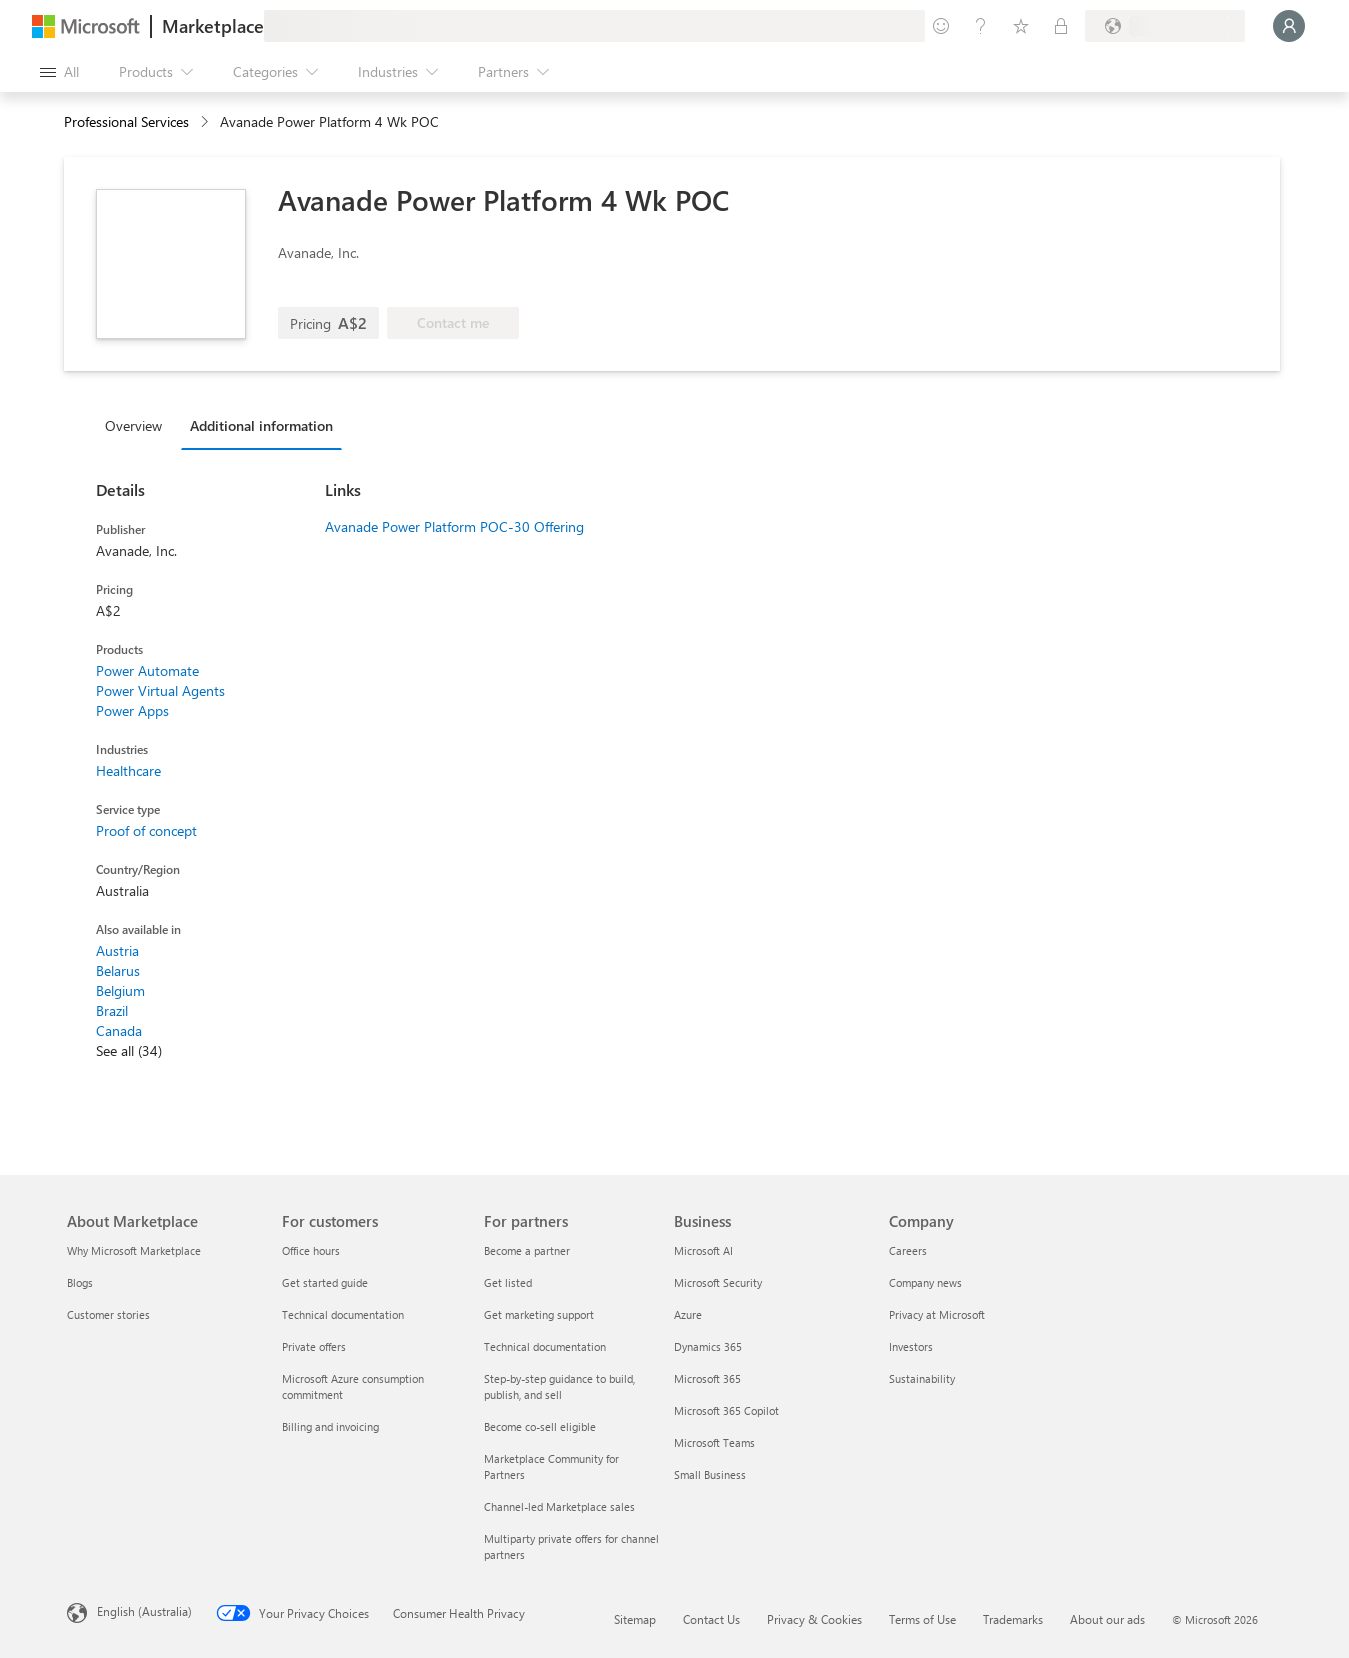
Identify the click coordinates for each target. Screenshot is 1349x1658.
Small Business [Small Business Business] (710, 1474)
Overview (133, 425)
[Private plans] (1061, 26)
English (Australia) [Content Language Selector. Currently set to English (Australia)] (144, 1611)
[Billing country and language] (1165, 26)
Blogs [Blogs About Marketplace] (80, 1282)
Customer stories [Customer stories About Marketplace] (108, 1314)
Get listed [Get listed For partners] (508, 1282)
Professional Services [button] (126, 121)
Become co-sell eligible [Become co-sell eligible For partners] (540, 1426)
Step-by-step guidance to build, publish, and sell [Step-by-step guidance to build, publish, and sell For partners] (559, 1386)
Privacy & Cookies (814, 1619)
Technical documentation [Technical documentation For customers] (343, 1314)
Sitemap (635, 1619)
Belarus (118, 970)
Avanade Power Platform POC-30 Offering (454, 526)
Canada (119, 1030)
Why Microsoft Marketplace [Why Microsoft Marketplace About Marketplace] (134, 1250)
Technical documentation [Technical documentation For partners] (545, 1346)
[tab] (138, 425)
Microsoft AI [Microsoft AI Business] (703, 1250)
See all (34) (129, 1050)
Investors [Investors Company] (911, 1346)
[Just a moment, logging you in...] (1289, 26)
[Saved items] (1021, 26)
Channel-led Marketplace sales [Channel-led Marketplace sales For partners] (559, 1506)
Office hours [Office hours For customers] (311, 1250)
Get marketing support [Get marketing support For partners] (539, 1314)
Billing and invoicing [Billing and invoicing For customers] (330, 1426)
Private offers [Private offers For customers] (314, 1346)
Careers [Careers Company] (908, 1250)
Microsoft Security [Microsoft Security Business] (718, 1282)
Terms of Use (922, 1619)
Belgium (120, 990)
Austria (117, 950)
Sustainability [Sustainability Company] (922, 1378)
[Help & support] (981, 26)
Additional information (261, 425)
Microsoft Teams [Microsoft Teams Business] (714, 1442)
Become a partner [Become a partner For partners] (527, 1250)
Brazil (112, 1010)
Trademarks (1013, 1619)
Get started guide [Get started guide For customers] (325, 1282)
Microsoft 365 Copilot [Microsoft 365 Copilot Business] (726, 1410)
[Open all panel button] (59, 72)
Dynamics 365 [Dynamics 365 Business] (708, 1346)
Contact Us (711, 1619)
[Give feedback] (941, 26)
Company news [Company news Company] (925, 1282)
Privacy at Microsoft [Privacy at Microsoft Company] (937, 1314)
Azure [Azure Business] (688, 1314)
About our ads (1107, 1619)
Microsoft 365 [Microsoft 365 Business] (707, 1378)
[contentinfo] (206, 122)
